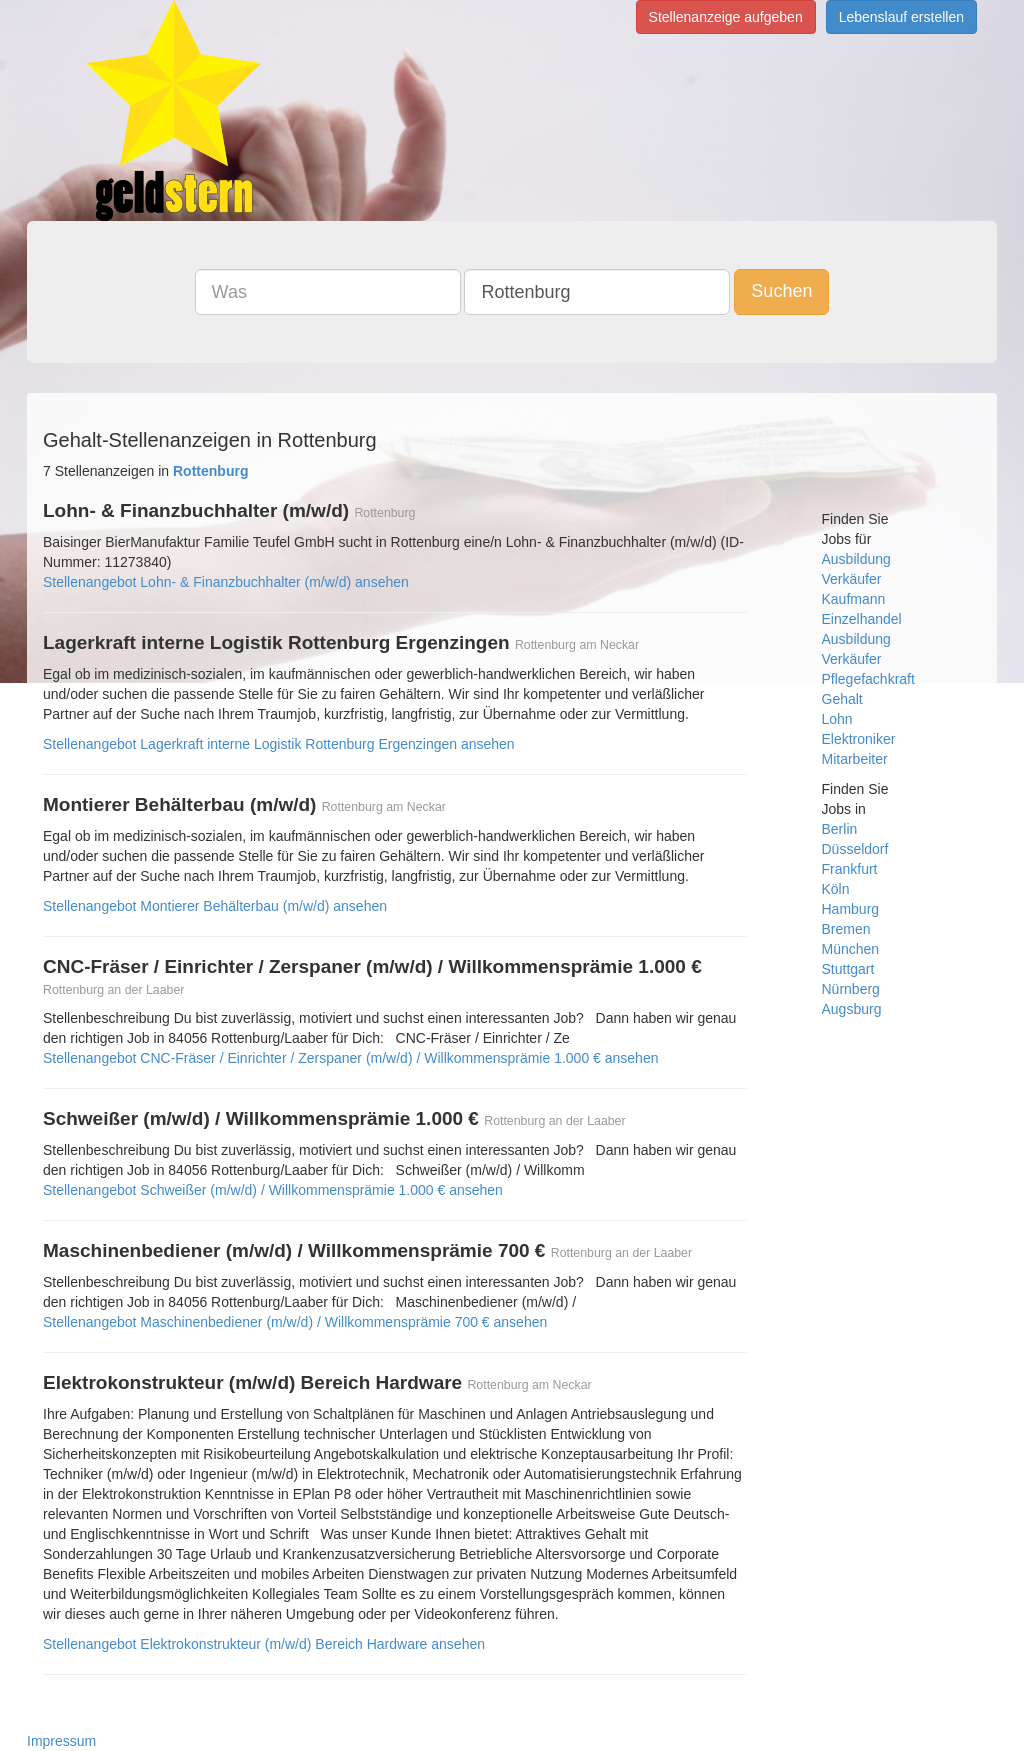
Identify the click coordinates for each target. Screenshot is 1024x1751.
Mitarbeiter (855, 759)
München (851, 949)
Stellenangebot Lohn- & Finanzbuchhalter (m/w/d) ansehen (226, 582)
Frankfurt (850, 869)
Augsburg (852, 1009)
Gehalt (842, 699)
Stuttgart (848, 969)
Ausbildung (856, 559)
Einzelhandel (862, 619)
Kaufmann (854, 599)
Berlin (840, 829)
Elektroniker (859, 739)
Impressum (61, 1741)
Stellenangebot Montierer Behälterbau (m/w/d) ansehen (215, 906)
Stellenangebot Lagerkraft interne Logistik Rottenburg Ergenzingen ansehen (279, 744)
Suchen (781, 291)
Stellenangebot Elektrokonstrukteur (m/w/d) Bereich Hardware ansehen (264, 1644)
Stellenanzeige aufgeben (726, 17)
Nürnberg (851, 989)
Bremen (846, 929)
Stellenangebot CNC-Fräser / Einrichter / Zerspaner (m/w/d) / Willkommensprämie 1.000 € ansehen (350, 1058)
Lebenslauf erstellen (901, 17)
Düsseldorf (855, 849)
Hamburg (851, 909)
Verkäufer (852, 579)
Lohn (837, 719)
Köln (836, 889)
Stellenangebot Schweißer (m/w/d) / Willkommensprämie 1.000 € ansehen (273, 1190)
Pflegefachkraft (868, 679)
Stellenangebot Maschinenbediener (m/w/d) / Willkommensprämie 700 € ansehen (295, 1322)
